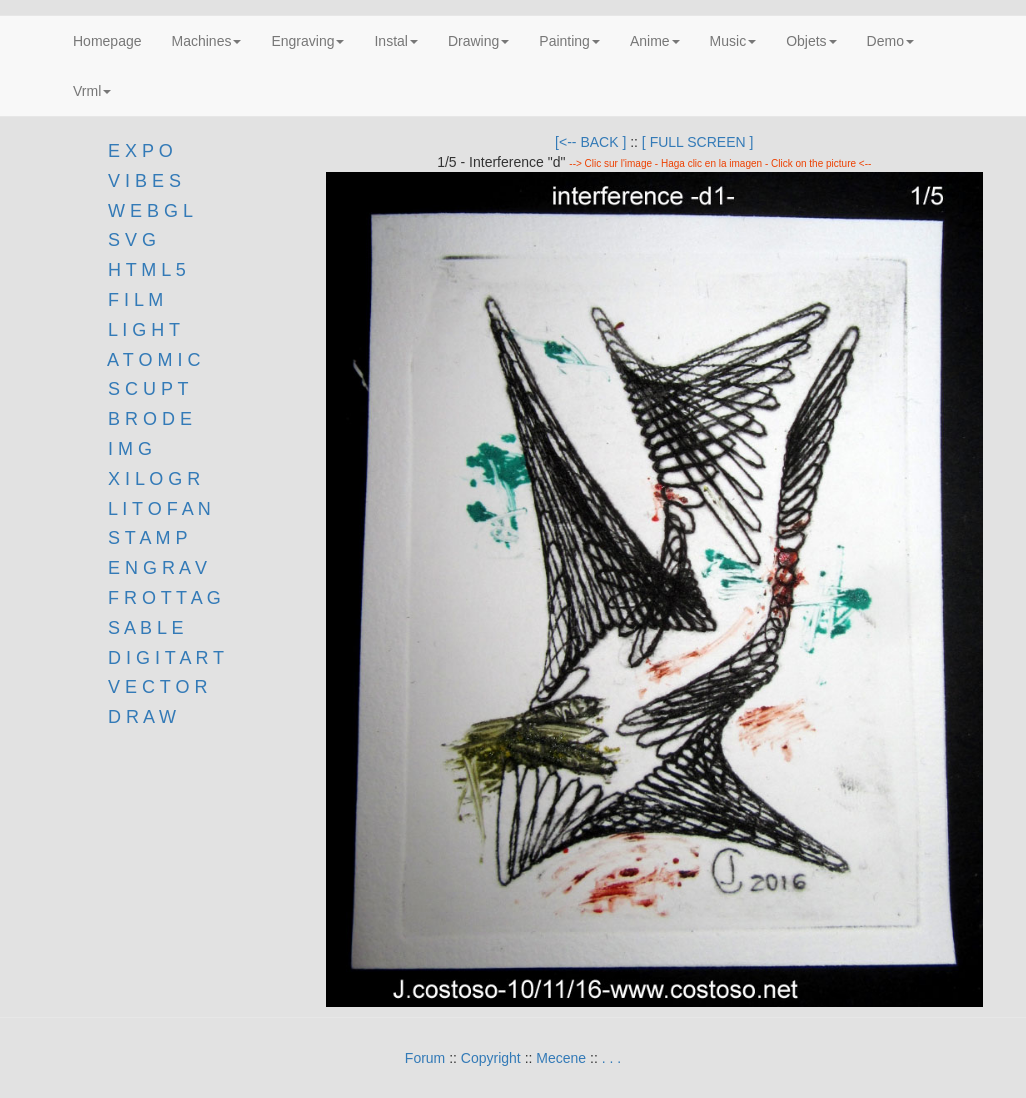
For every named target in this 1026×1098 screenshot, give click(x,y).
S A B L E (145, 628)
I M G (127, 449)
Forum (425, 1058)
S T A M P (147, 538)
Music (733, 41)
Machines (207, 41)
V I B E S (144, 181)
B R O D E (150, 419)
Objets (811, 41)
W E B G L (150, 211)
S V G (129, 240)
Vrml (92, 91)
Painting (569, 41)
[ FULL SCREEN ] (698, 142)
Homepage (107, 41)
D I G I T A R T (163, 658)
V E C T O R (155, 687)
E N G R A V (157, 568)
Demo (890, 41)
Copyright (491, 1058)
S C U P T (148, 389)
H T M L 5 (144, 270)
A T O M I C (153, 360)
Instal (395, 41)
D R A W (139, 717)
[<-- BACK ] (590, 142)
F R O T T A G (164, 598)
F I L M (133, 300)
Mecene (561, 1058)
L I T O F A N (159, 509)
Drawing (478, 41)
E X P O (140, 151)
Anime (655, 41)
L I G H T (144, 330)
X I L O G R (154, 479)
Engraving (307, 41)
